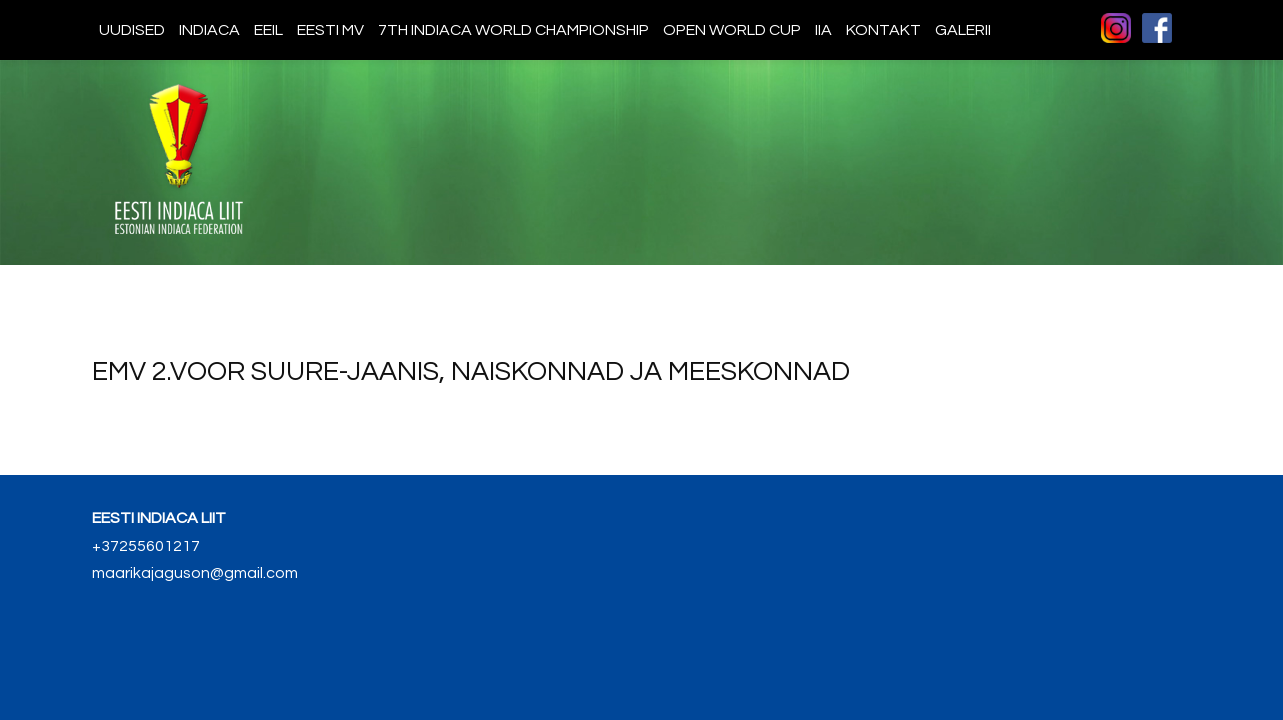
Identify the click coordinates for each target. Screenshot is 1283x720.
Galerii (963, 30)
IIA (823, 30)
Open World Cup (732, 30)
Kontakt (883, 30)
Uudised (132, 30)
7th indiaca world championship (513, 30)
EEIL (268, 30)
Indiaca (209, 30)
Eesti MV (330, 30)
